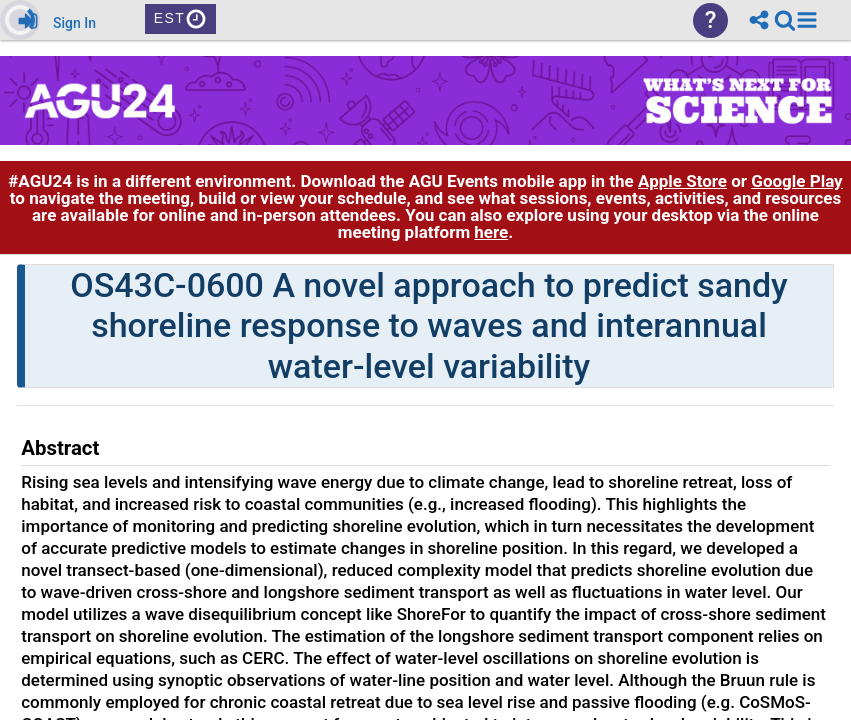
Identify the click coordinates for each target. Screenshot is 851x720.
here (491, 232)
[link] (785, 20)
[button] (807, 20)
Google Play (796, 181)
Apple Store (682, 181)
